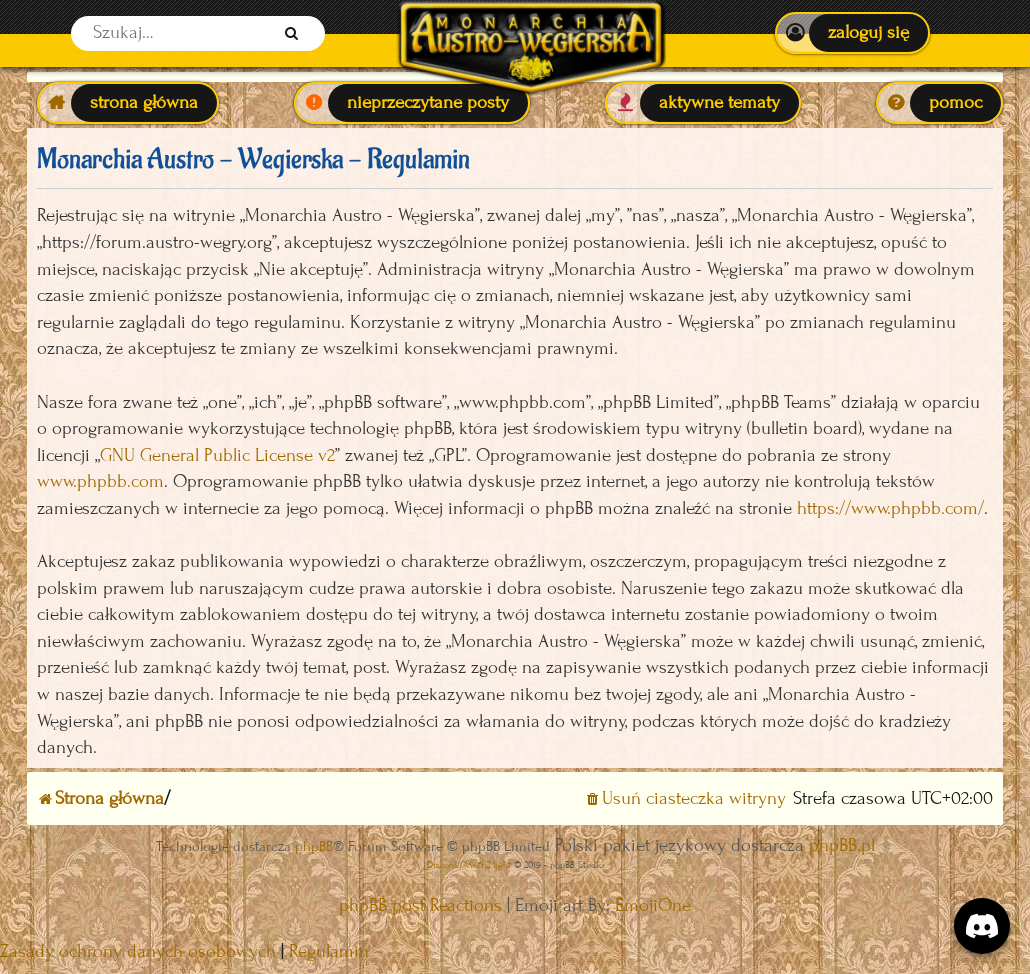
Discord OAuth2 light (469, 864)
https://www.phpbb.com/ (890, 508)
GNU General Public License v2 (217, 455)
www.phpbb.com (100, 481)
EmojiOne (653, 905)
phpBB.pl (842, 845)
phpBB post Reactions (420, 905)
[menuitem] (852, 33)
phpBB (314, 846)
